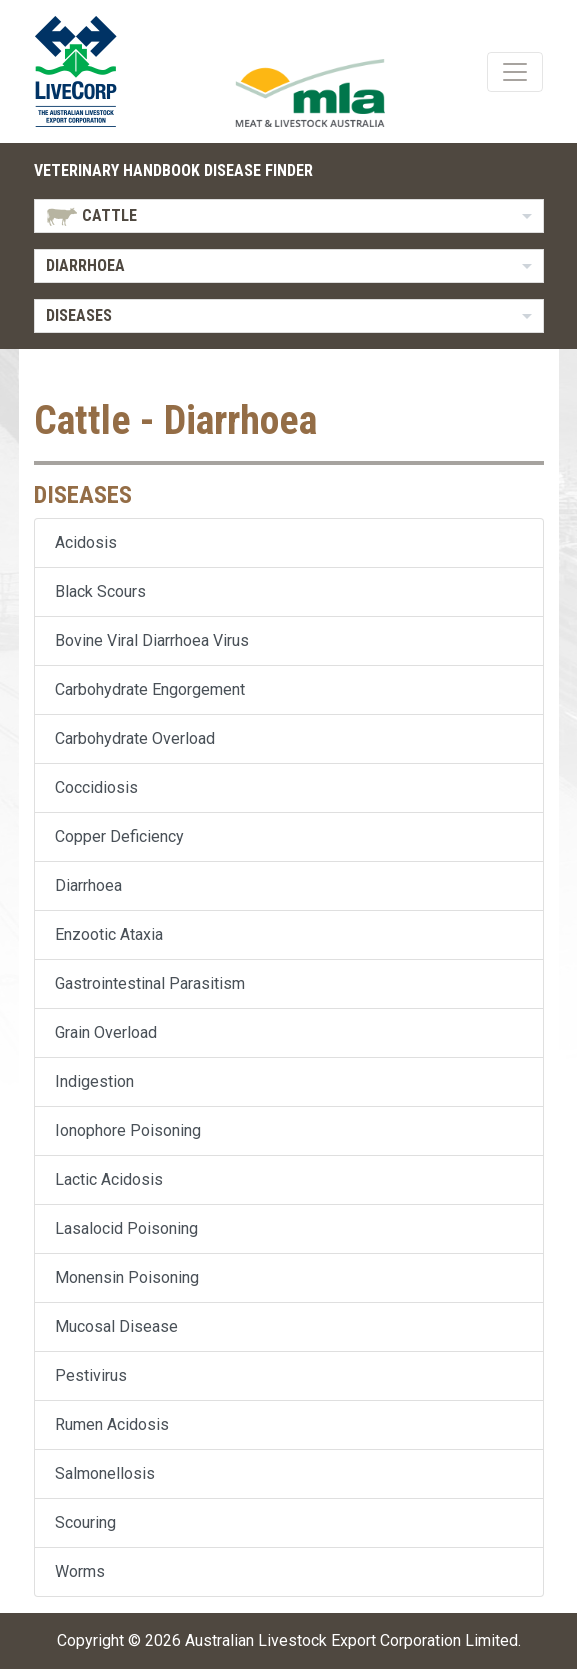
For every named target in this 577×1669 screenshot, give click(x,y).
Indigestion (94, 1081)
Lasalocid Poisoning (126, 1228)
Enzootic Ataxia (109, 934)
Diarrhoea (88, 885)
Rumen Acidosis (112, 1424)
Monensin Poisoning (127, 1277)
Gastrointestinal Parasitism (150, 983)
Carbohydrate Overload (135, 738)
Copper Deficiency (119, 836)
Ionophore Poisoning (128, 1130)
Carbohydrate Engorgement (150, 689)
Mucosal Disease (116, 1326)
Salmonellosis (105, 1473)
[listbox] (289, 216)
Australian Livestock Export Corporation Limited (351, 1640)
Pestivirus (91, 1375)
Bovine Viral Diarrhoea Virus (152, 640)
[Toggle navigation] (515, 72)
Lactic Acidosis (109, 1179)
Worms (80, 1571)
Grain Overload (106, 1032)
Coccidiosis (96, 787)
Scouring (85, 1522)
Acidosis (86, 542)
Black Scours (100, 591)
